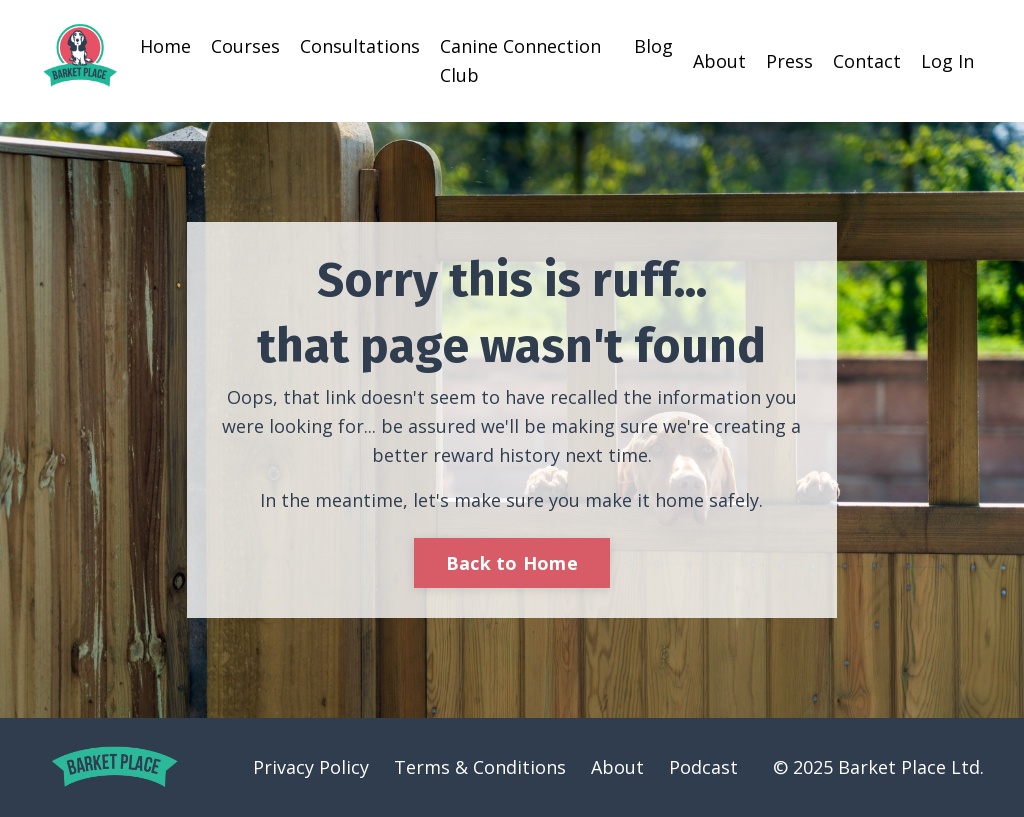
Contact (867, 61)
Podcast (703, 767)
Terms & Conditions (480, 767)
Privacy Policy (311, 767)
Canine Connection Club (520, 60)
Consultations (360, 46)
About (719, 61)
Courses (245, 46)
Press (789, 61)
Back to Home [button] (512, 563)
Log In (947, 61)
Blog (653, 46)
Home (165, 46)
